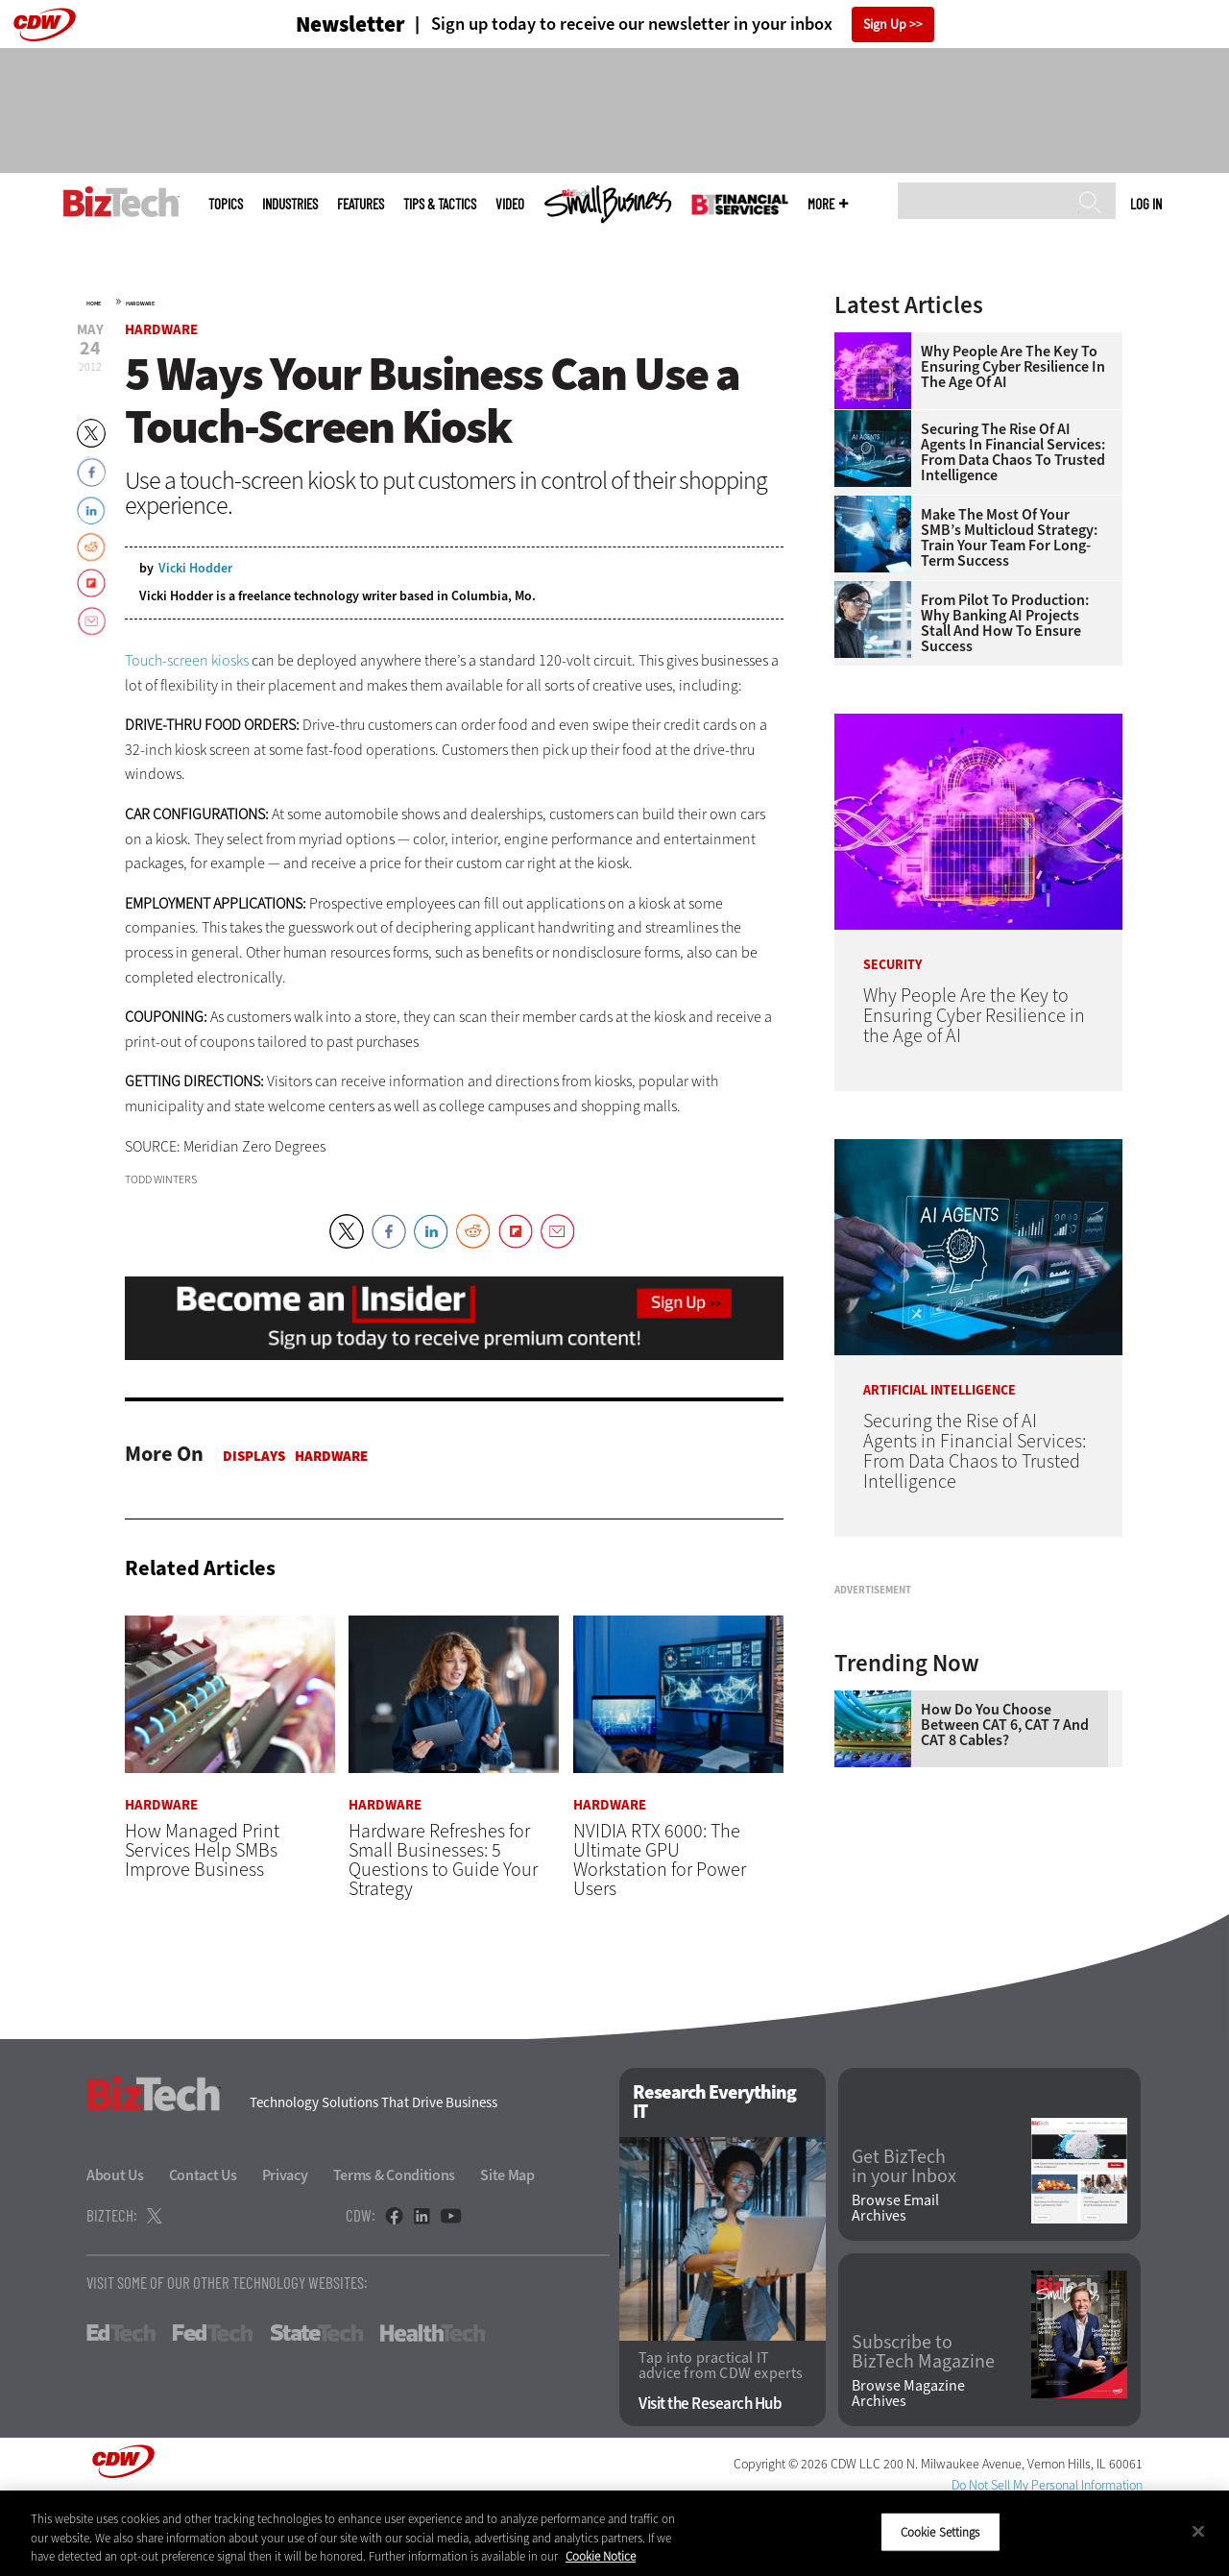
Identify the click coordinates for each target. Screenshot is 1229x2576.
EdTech (121, 2404)
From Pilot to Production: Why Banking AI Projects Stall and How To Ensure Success (1005, 623)
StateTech (316, 2404)
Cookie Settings (940, 2531)
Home (93, 303)
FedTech (213, 2404)
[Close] (1198, 2531)
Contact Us (203, 2246)
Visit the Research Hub (710, 2475)
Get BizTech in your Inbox (904, 2239)
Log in (1146, 203)
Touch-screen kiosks (187, 660)
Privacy (285, 2246)
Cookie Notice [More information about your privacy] (601, 2556)
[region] (614, 2533)
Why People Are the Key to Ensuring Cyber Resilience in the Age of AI (1013, 367)
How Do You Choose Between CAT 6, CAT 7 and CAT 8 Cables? (1005, 1965)
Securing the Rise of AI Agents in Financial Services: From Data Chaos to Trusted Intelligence (1013, 452)
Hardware (140, 303)
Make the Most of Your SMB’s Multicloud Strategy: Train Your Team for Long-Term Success (1009, 538)
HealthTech (432, 2404)
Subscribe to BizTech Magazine (923, 2423)
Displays (254, 1456)
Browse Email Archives (895, 2279)
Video (509, 204)
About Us (115, 2246)
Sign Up (884, 24)
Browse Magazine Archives (908, 2464)
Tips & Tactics (439, 204)
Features (360, 204)
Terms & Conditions (394, 2246)
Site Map (507, 2246)
